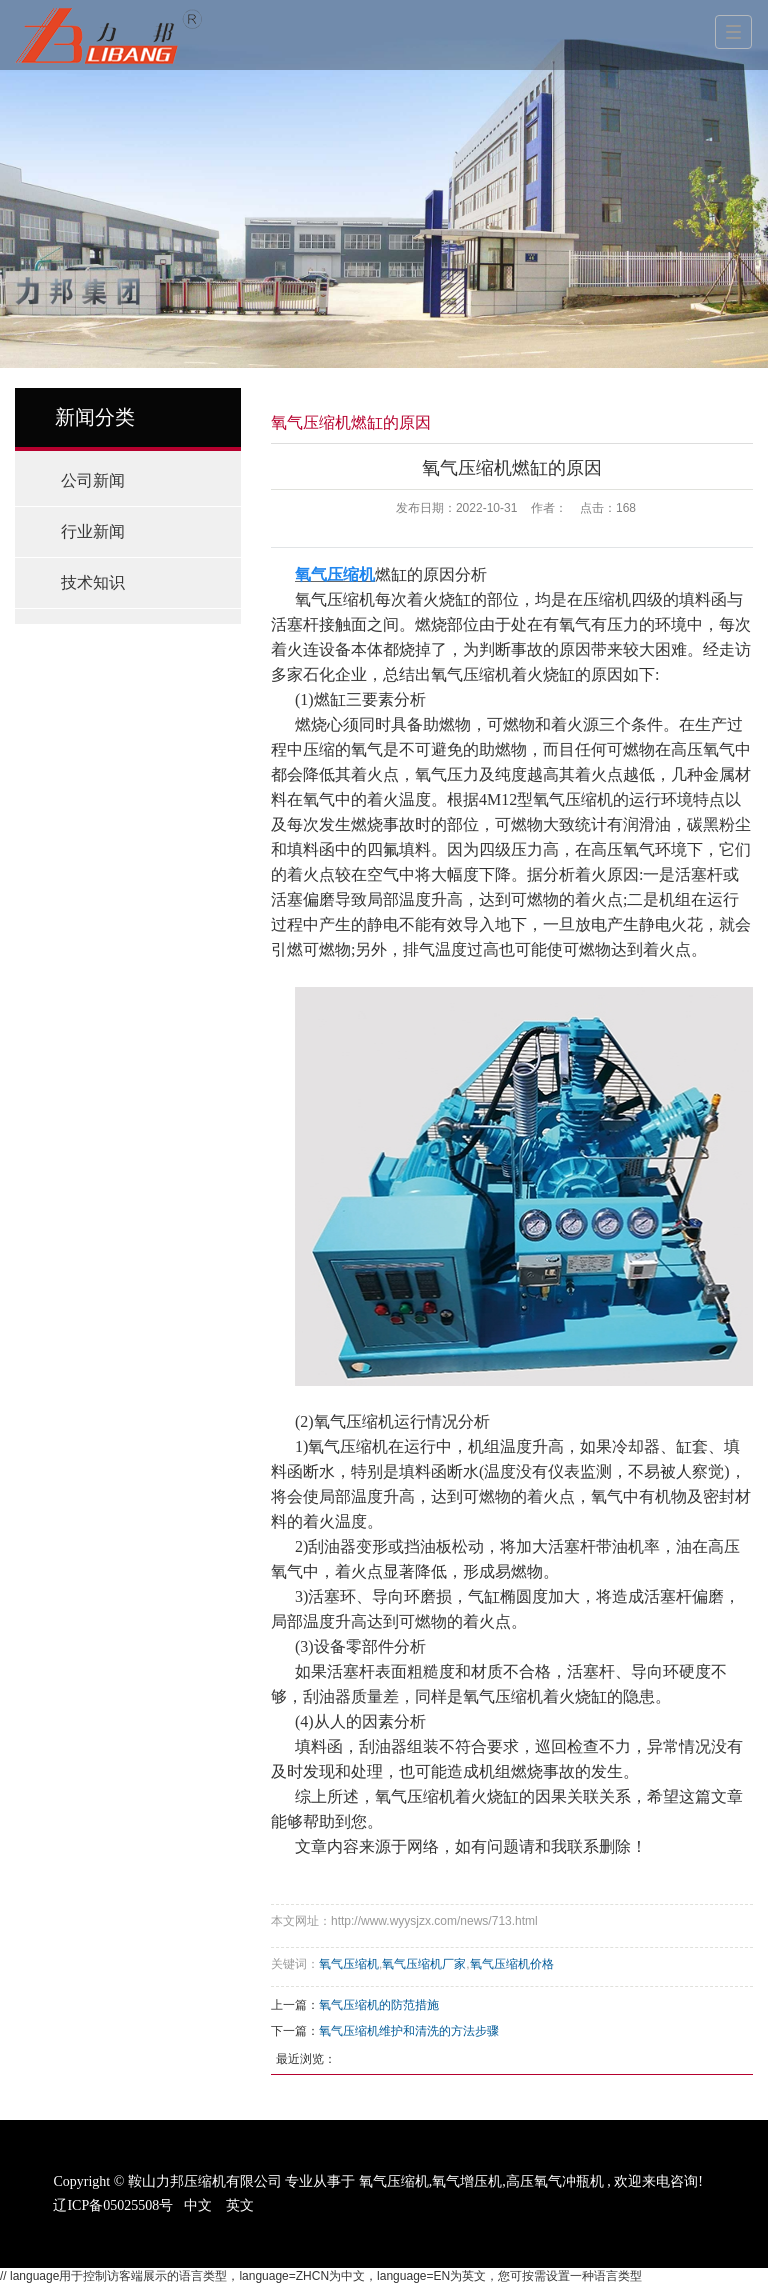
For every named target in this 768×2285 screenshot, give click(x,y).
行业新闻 (93, 531)
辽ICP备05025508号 (113, 2205)
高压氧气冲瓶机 (555, 2181)
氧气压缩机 (349, 1964)
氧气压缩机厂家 (424, 1964)
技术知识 (93, 582)
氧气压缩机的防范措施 (379, 2005)
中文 (198, 2205)
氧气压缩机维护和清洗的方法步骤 (409, 2031)
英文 (240, 2205)
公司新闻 (93, 480)
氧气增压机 (467, 2181)
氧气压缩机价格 (512, 1964)
